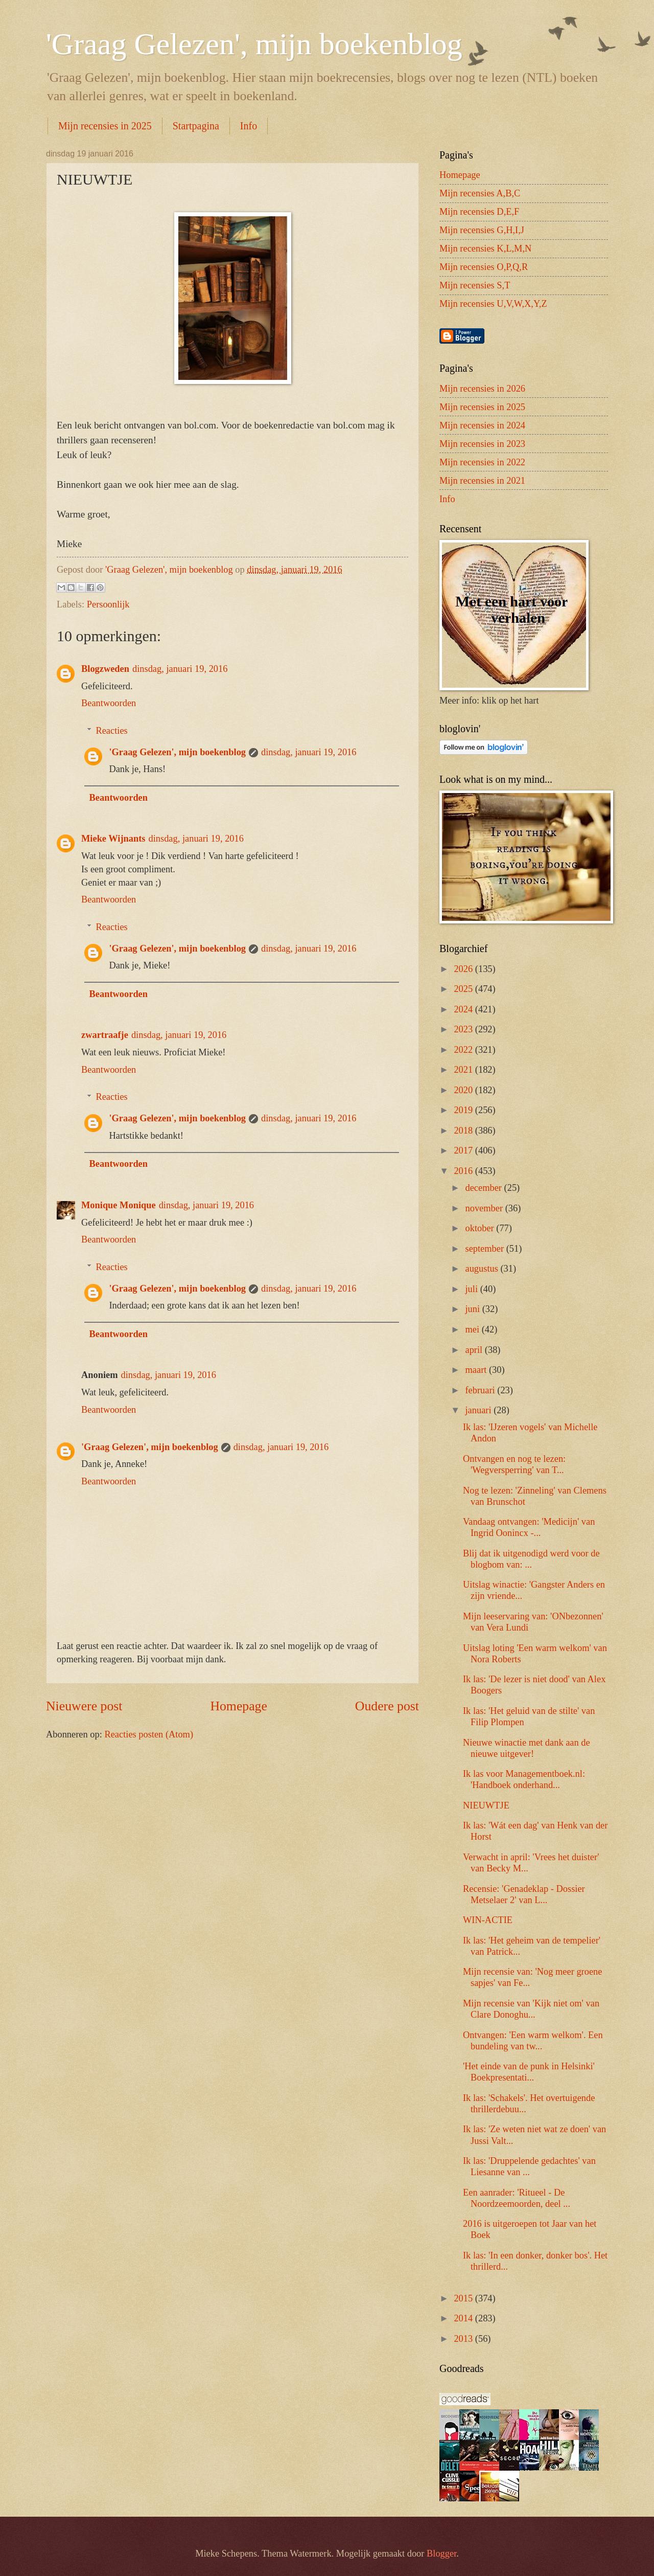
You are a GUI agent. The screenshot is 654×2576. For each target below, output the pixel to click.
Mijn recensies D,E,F (479, 212)
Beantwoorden (108, 703)
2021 (464, 1070)
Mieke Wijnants (113, 838)
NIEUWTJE (486, 1805)
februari (481, 1390)
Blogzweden (105, 669)
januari (479, 1410)
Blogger (441, 2553)
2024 (464, 1009)
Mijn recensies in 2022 (482, 462)
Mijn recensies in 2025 (105, 125)
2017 (464, 1150)
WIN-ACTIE (487, 1920)
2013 (464, 2339)
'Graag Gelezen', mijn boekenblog (254, 44)
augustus (483, 1268)
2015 (464, 2298)
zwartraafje (104, 1035)
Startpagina (196, 125)
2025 (464, 989)
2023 (464, 1029)
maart (477, 1370)
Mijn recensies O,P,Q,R (483, 267)
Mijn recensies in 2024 (482, 425)
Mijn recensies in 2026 (482, 388)
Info (248, 125)
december (484, 1188)
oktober (481, 1228)
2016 (464, 1171)
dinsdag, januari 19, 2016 (179, 669)
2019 (464, 1110)
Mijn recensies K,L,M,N (485, 248)
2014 (464, 2318)
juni (473, 1309)
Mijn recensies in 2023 (482, 444)
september (485, 1249)
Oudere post (387, 1706)
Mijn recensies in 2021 (482, 481)
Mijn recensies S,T (474, 285)
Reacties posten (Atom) (148, 1734)
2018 (464, 1130)
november (485, 1208)
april (475, 1350)
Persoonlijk (108, 604)
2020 (464, 1090)
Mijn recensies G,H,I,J (481, 230)
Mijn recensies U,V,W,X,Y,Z (493, 304)
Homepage (238, 1706)
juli (472, 1289)
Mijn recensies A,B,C (479, 193)
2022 (464, 1050)
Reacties (111, 731)
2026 (464, 969)
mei (473, 1329)
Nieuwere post (84, 1706)
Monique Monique (118, 1205)
